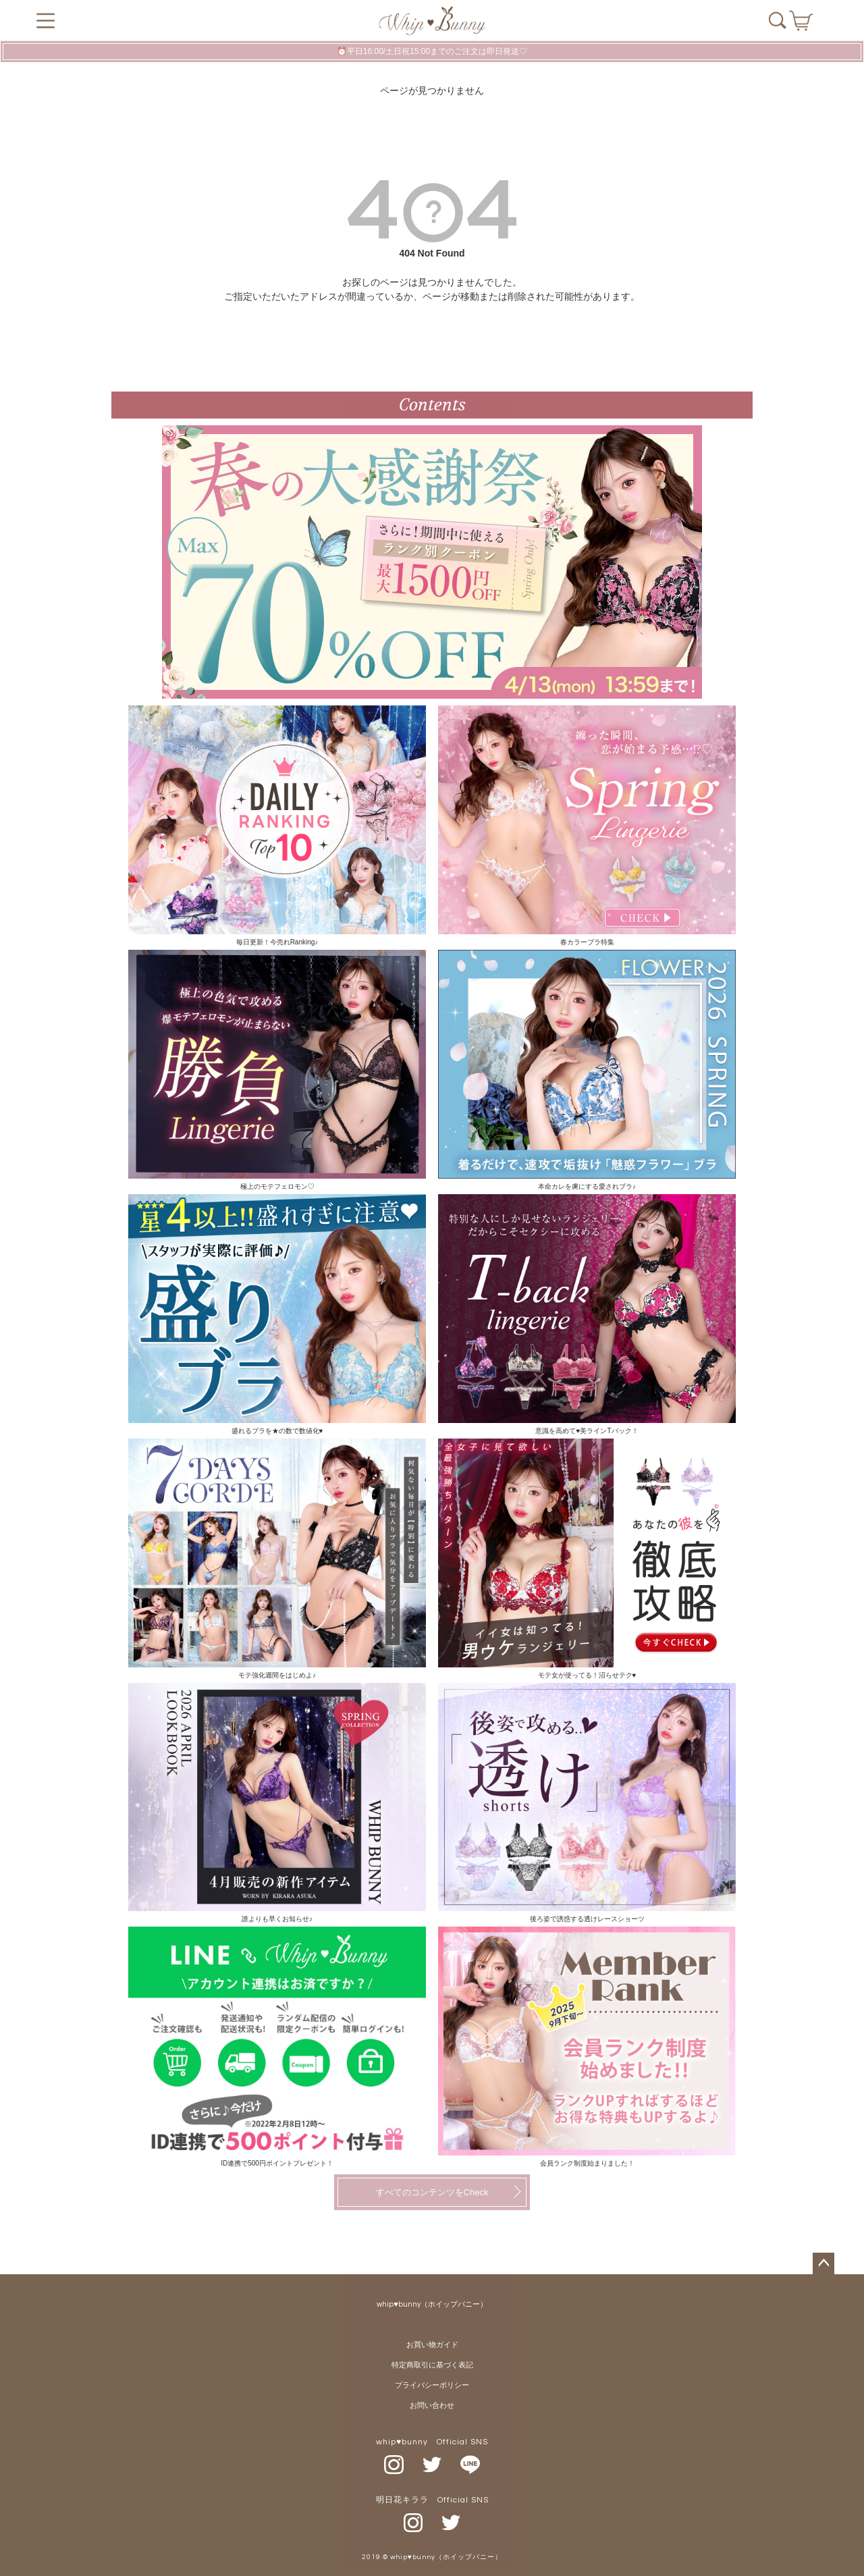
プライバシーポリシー (432, 2385)
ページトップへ (823, 2263)
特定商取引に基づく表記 (432, 2365)
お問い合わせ (432, 2405)
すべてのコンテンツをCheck (432, 2192)
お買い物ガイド (432, 2345)
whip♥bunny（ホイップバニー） (432, 2304)
